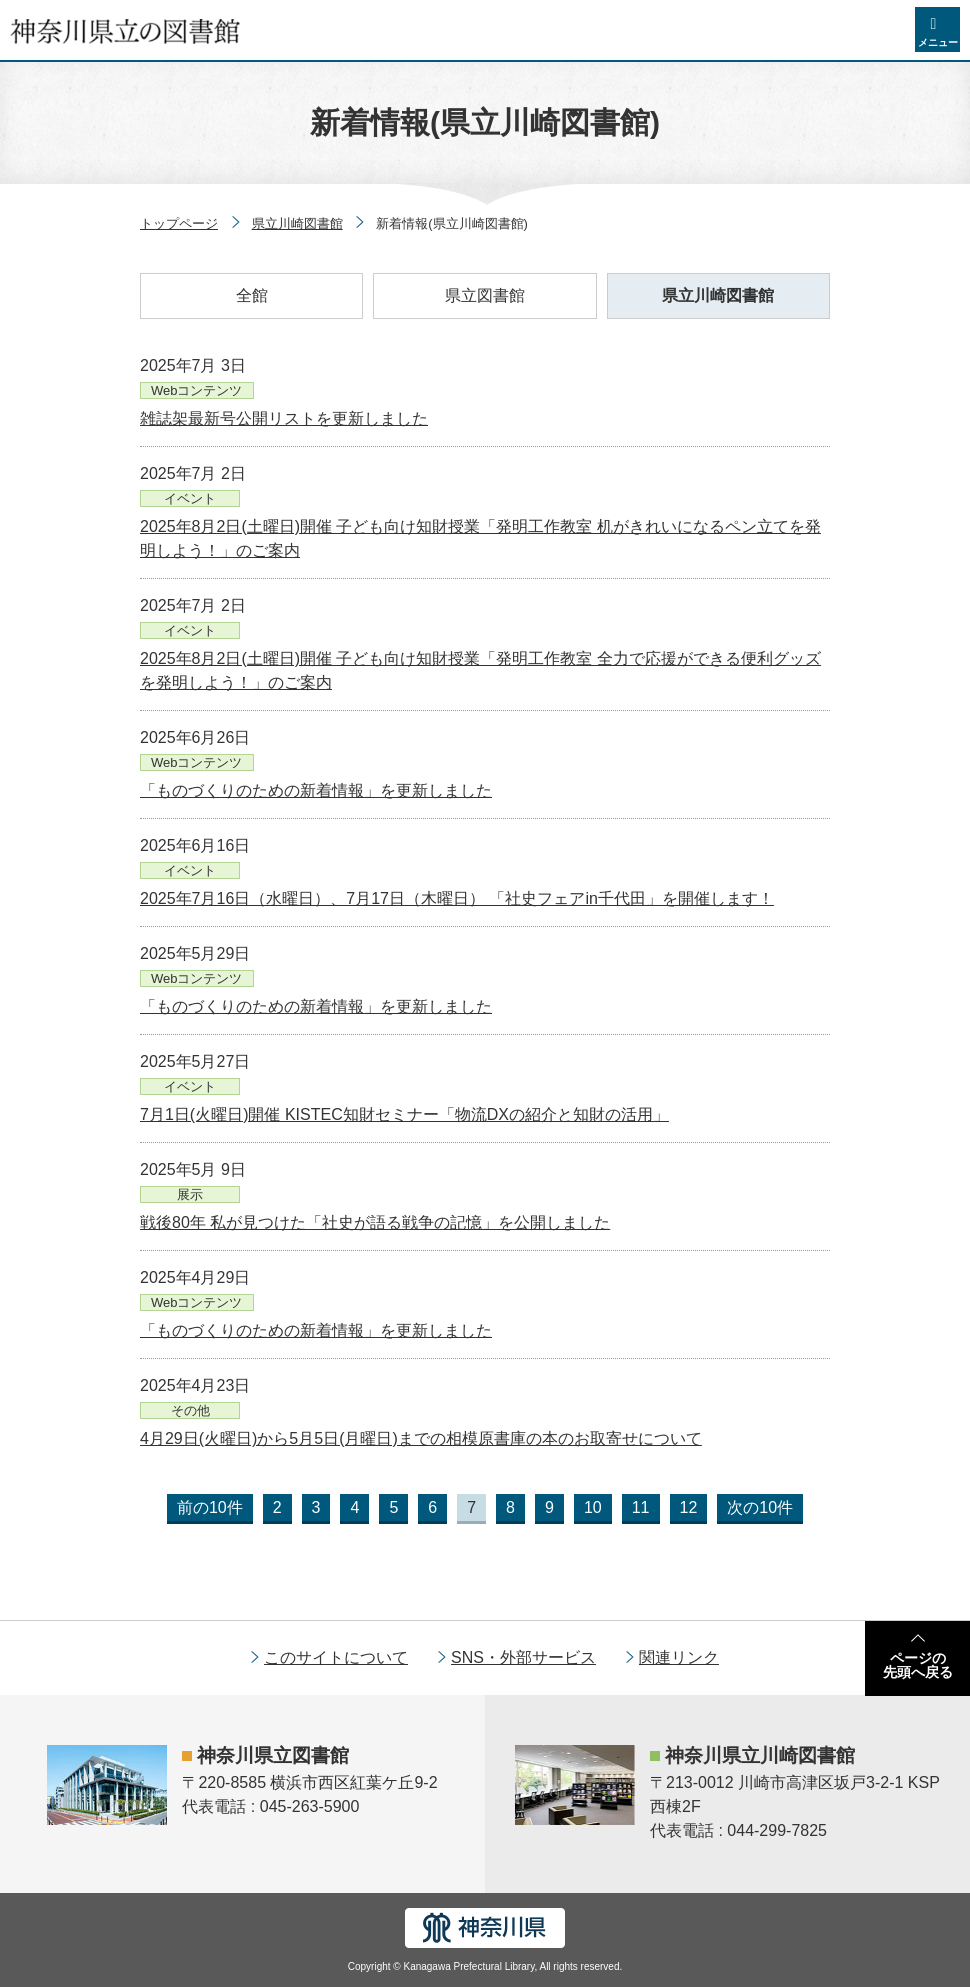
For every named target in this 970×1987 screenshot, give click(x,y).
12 (689, 1507)
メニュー (938, 42)
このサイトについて (336, 1657)
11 (641, 1507)
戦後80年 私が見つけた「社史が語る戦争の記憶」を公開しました (375, 1222)
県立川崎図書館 (297, 223)
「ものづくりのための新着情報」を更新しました (316, 790)
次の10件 (760, 1507)
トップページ (179, 223)
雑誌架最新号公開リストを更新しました (284, 418)
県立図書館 (485, 295)
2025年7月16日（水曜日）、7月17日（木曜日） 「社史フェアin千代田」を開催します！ (457, 898)
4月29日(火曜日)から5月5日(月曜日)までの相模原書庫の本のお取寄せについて (421, 1438)
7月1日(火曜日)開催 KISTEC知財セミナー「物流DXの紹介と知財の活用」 (404, 1114)
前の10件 (210, 1507)
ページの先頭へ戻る (918, 1665)
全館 (252, 295)
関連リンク (679, 1657)
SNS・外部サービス (523, 1657)
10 (593, 1507)
